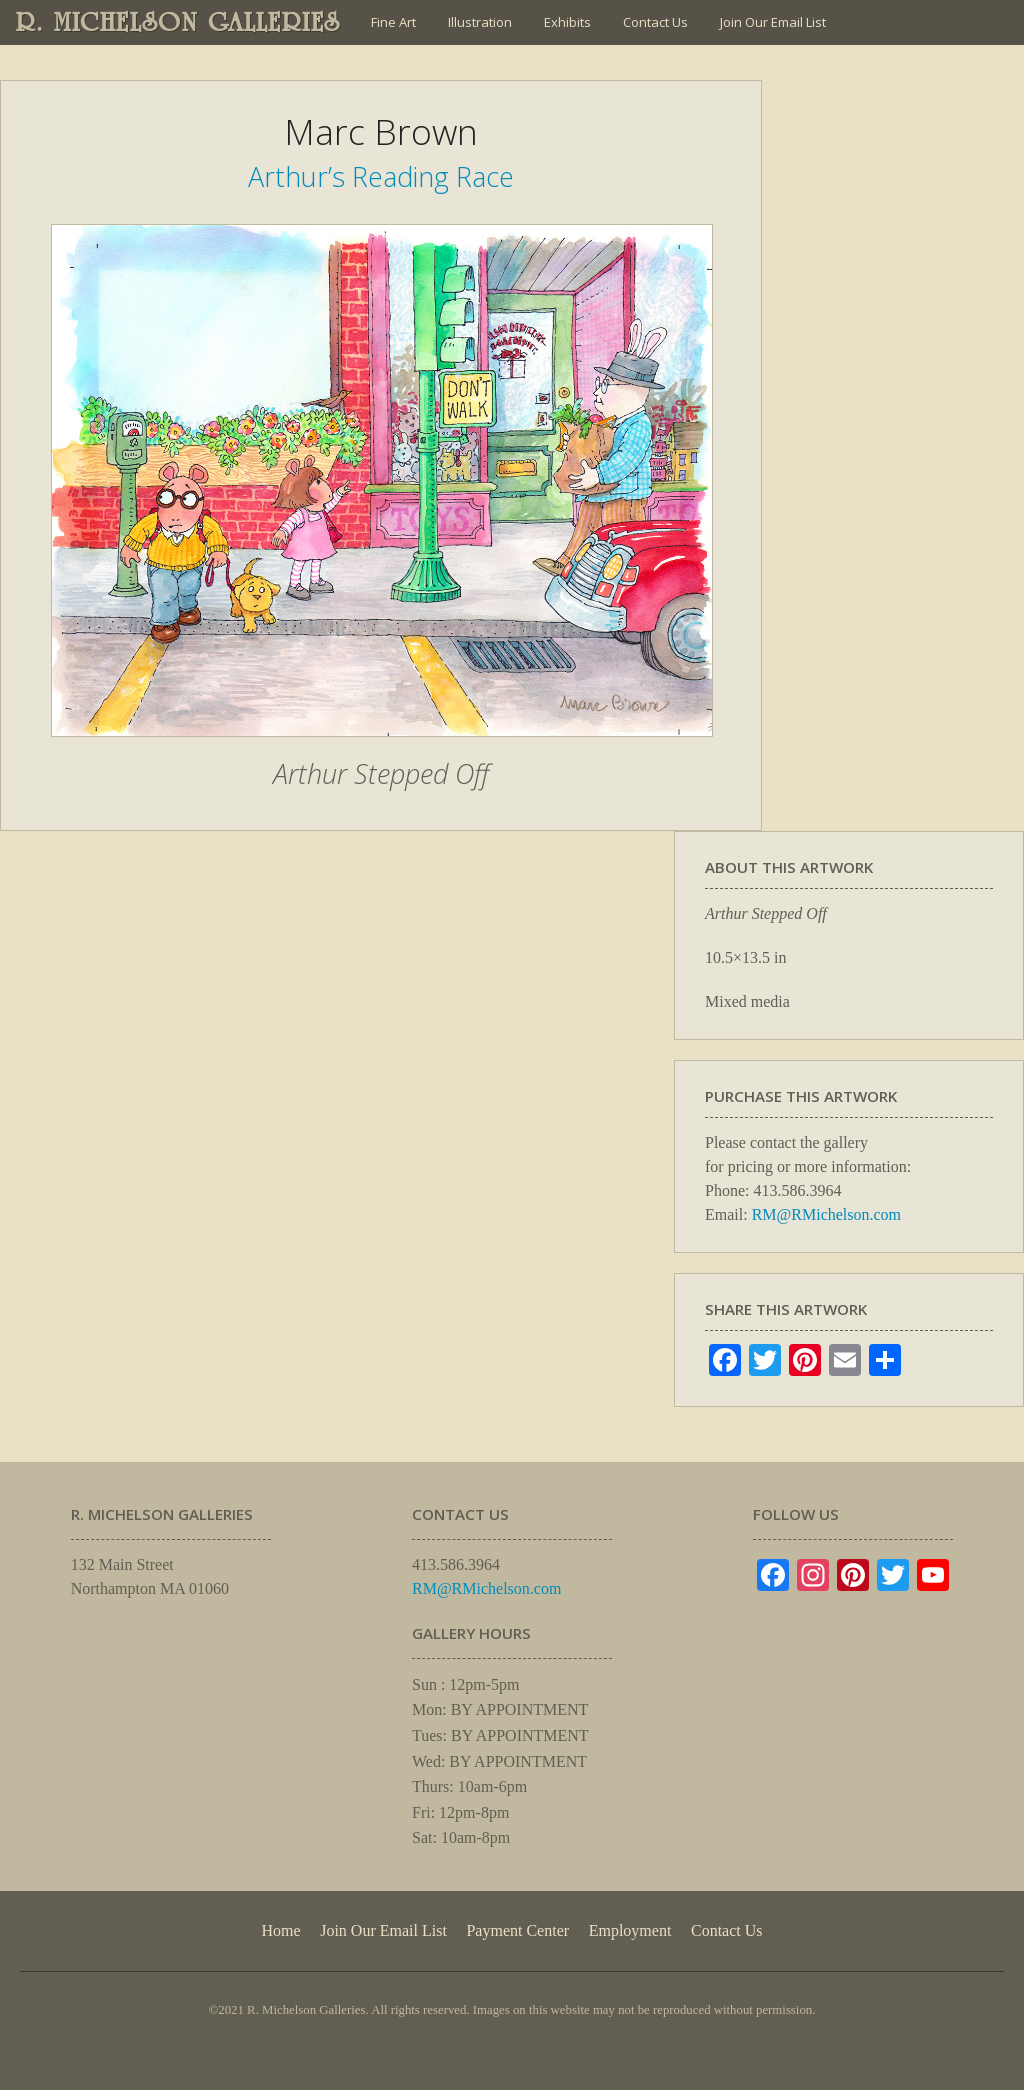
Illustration (480, 22)
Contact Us (655, 22)
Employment (630, 1930)
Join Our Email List (773, 22)
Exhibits (567, 22)
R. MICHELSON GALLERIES (178, 22)
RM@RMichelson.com (826, 1214)
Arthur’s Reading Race (381, 176)
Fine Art (393, 22)
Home (280, 1930)
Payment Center (517, 1930)
